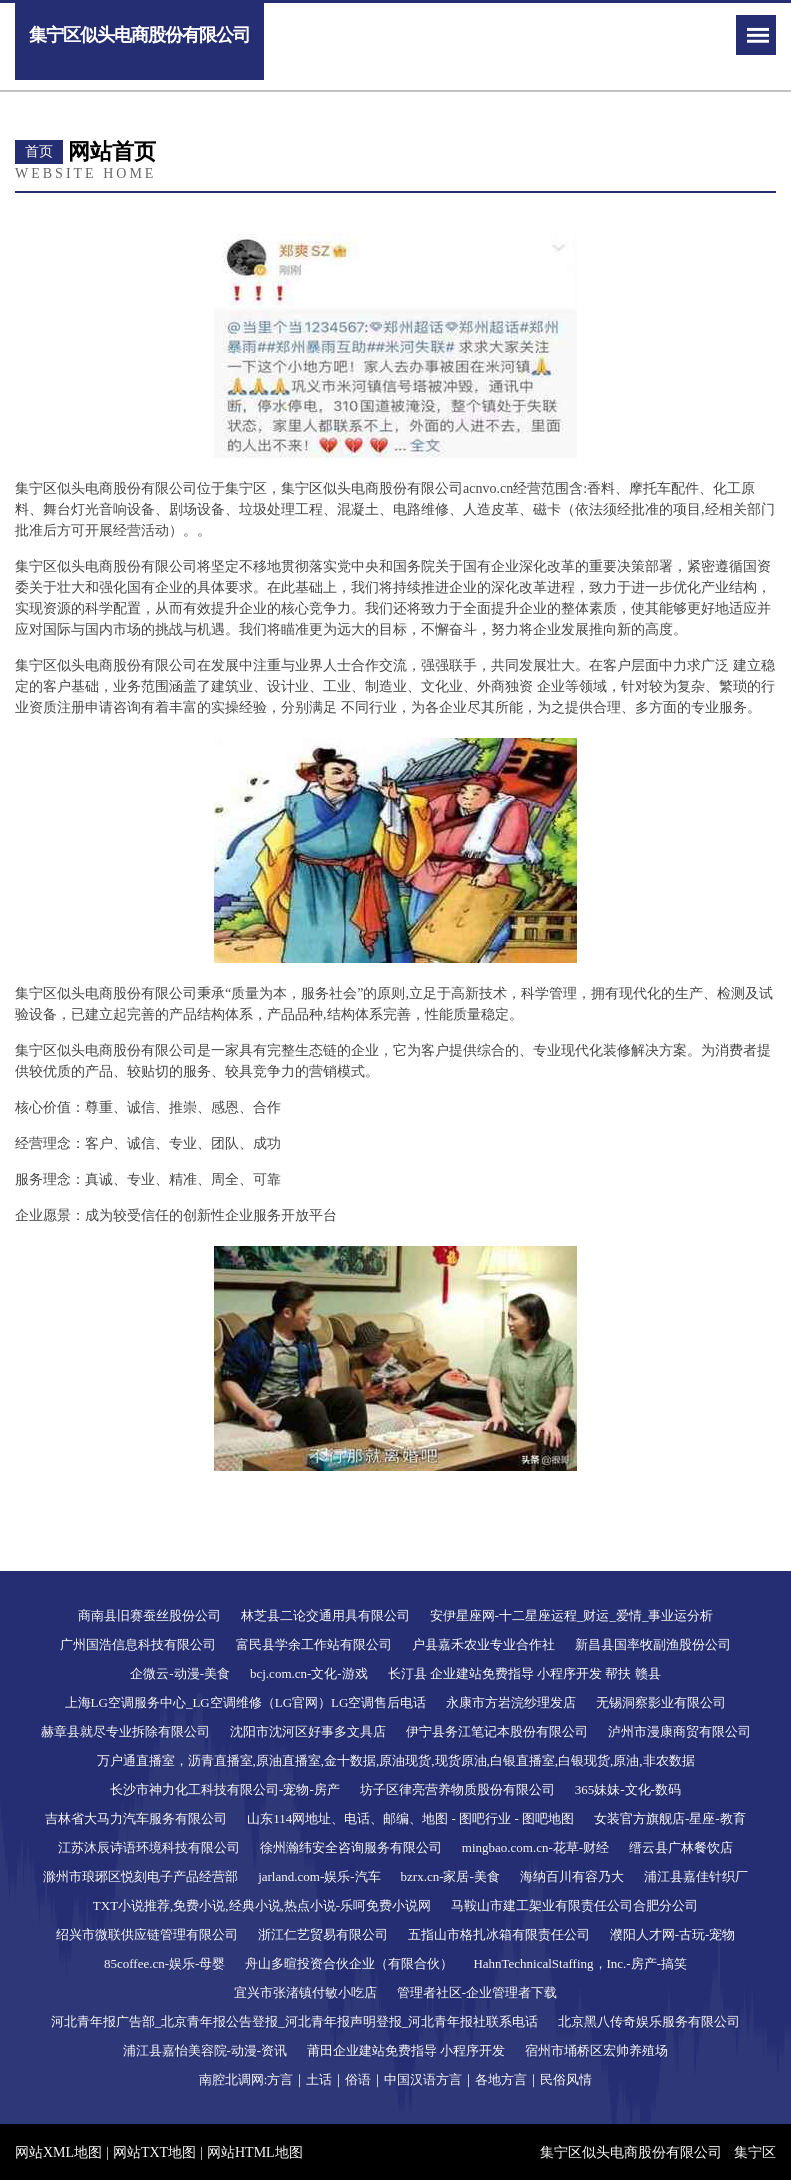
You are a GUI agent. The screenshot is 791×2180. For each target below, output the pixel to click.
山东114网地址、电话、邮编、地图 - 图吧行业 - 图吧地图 (410, 1818)
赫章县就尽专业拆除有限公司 (125, 1731)
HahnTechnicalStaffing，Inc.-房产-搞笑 (580, 1963)
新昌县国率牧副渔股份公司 (653, 1644)
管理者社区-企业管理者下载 (477, 1992)
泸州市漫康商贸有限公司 (679, 1731)
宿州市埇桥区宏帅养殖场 (596, 2050)
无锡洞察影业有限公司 (661, 1702)
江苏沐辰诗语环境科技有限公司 (149, 1847)
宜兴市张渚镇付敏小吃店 (305, 1992)
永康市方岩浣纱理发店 (511, 1702)
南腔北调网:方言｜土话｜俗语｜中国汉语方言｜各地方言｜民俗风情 (396, 2079)
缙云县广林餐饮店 (681, 1847)
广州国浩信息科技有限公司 (138, 1644)
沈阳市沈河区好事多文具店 (308, 1731)
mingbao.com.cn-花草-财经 (535, 1847)
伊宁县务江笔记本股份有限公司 (497, 1731)
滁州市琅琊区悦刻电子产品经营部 (140, 1876)
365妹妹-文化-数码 (628, 1789)
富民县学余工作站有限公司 (314, 1644)
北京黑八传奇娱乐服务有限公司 (649, 2021)
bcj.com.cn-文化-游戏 (309, 1673)
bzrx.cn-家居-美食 (450, 1876)
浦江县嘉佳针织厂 (696, 1876)
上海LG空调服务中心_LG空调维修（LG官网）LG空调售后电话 (246, 1702)
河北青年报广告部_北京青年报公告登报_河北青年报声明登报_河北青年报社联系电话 (295, 2021)
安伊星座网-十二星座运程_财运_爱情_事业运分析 (572, 1615)
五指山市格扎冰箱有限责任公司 (499, 1934)
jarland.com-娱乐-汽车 (319, 1876)
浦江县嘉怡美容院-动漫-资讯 (205, 2050)
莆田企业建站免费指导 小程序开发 (406, 2050)
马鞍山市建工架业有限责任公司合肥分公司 (574, 1905)
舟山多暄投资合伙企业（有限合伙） (349, 1963)
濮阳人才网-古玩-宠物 (673, 1934)
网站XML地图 (58, 2152)
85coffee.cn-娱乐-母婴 (164, 1963)
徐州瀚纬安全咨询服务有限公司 (351, 1847)
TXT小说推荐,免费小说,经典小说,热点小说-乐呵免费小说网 (262, 1905)
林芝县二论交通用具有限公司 (325, 1615)
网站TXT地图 (154, 2152)
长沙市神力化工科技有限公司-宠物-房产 (225, 1789)
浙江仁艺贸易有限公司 (323, 1934)
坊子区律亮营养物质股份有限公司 (457, 1789)
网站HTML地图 (255, 2152)
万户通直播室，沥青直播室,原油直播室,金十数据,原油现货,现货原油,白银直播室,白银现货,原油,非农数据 (396, 1760)
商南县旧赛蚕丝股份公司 (149, 1615)
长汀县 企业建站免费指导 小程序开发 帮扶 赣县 (524, 1673)
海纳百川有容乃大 (572, 1876)
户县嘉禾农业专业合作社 (483, 1644)
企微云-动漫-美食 (180, 1673)
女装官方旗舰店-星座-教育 (670, 1818)
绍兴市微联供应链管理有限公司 (147, 1934)
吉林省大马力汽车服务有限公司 (136, 1818)
